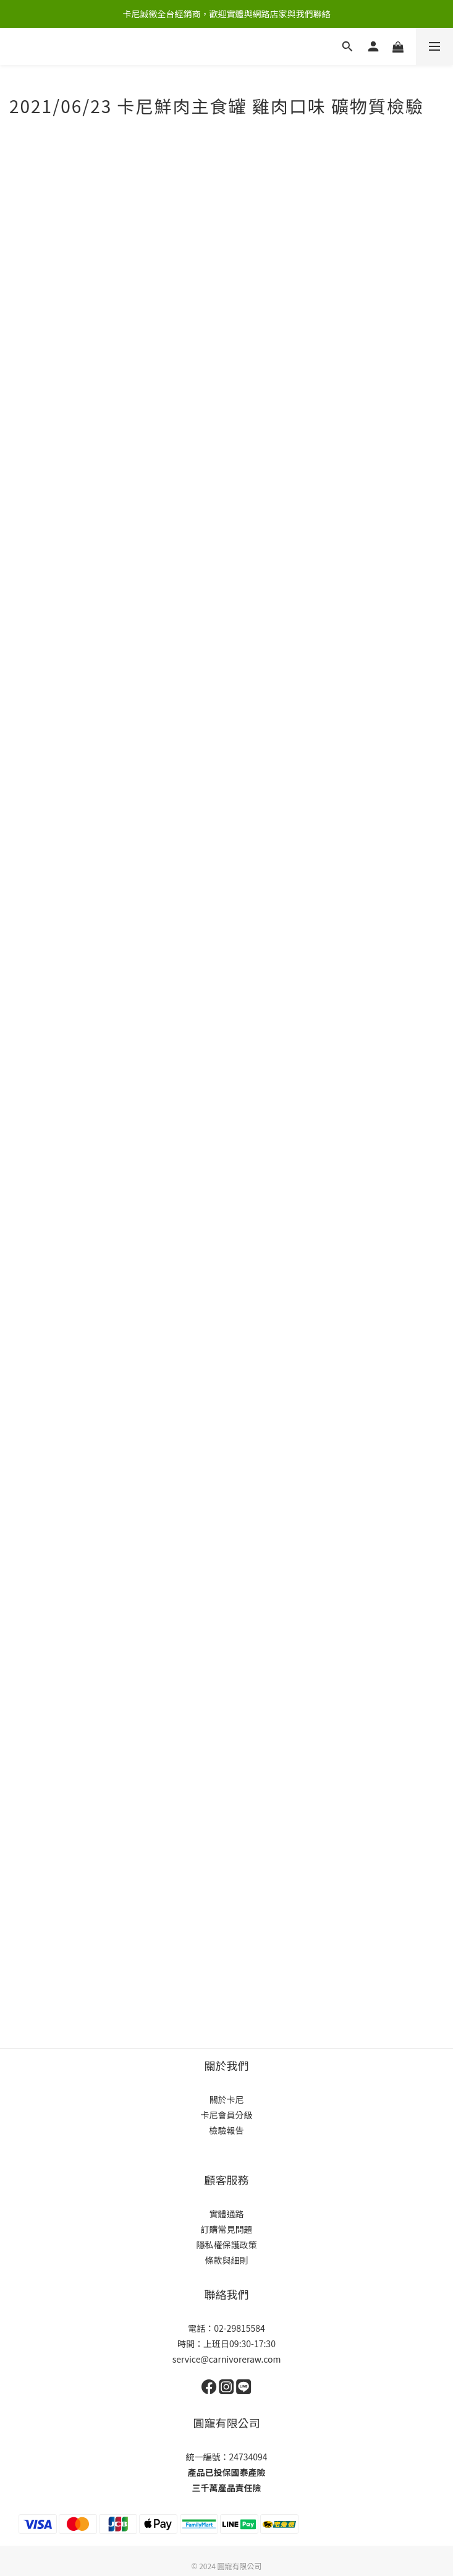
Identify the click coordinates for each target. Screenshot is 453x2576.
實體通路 (227, 2213)
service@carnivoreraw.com (226, 2359)
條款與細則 (226, 2260)
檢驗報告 (227, 2130)
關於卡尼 (227, 2099)
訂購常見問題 (227, 2229)
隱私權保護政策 (227, 2244)
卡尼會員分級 (227, 2115)
